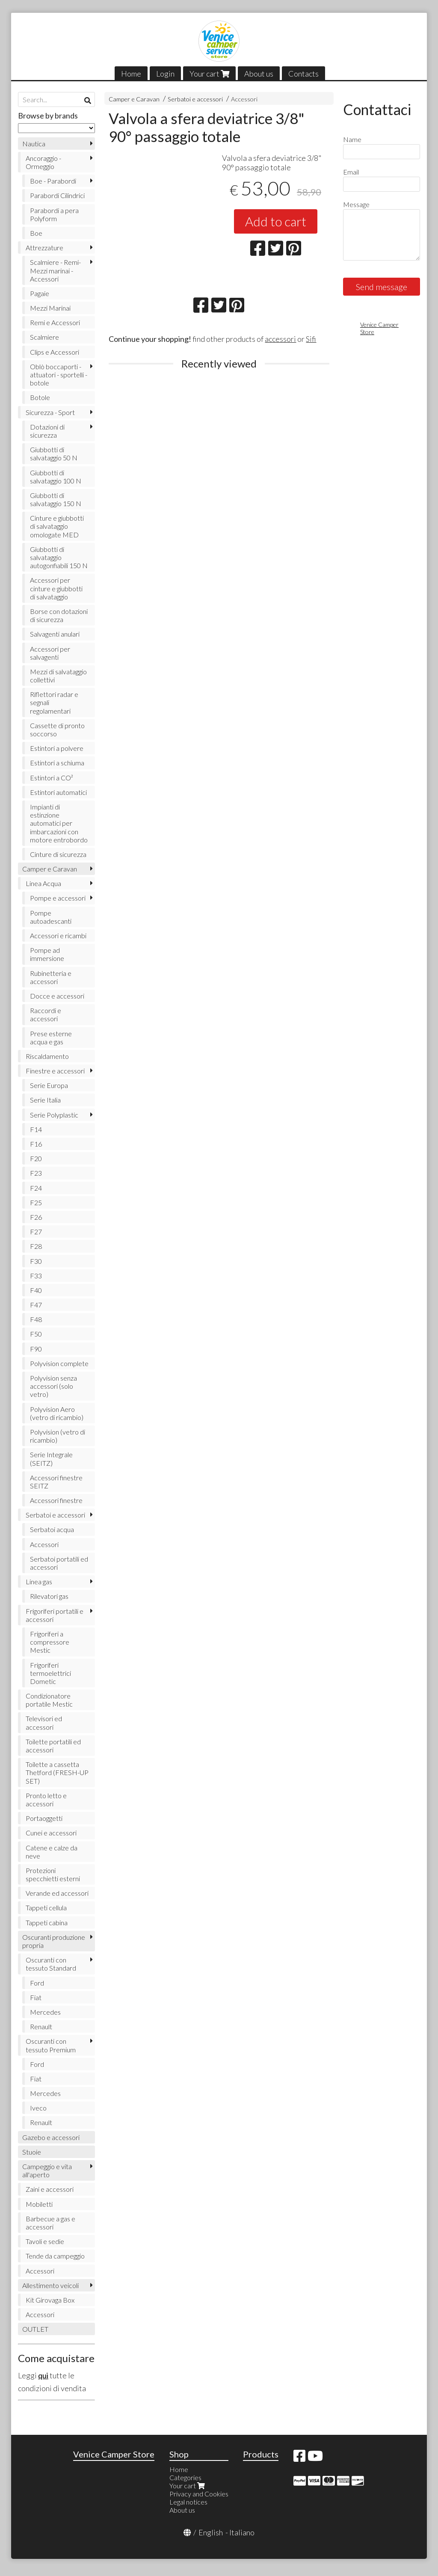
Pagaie (39, 293)
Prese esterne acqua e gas (51, 1037)
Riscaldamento (47, 1056)
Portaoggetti (44, 1818)
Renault (41, 2026)
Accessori (244, 99)
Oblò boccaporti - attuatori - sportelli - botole (58, 374)
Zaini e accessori (50, 2189)
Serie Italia (45, 1100)
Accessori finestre (56, 1500)
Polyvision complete (59, 1363)
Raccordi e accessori (45, 1014)
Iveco (38, 2108)
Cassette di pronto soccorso (57, 729)
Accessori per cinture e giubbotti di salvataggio (56, 588)
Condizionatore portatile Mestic (49, 1700)
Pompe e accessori (58, 898)
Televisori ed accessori (44, 1722)
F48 (36, 1319)
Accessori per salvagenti (50, 653)
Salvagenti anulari (55, 634)
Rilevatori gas (49, 1596)
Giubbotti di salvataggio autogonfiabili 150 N (59, 557)
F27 (36, 1231)
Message (356, 204)
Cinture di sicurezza (58, 854)
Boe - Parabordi (53, 181)
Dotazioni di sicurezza (47, 431)
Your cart (209, 73)
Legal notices (188, 2502)
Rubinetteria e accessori (50, 977)
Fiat (35, 1997)
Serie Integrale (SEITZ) (51, 1458)
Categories (185, 2477)
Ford (37, 1983)
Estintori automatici (58, 792)
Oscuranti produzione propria (53, 1941)
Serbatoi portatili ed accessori (59, 1563)
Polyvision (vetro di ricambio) (57, 1436)
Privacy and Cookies (198, 2494)
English (210, 2532)
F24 (36, 1188)
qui (43, 2375)
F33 (36, 1276)
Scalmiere (44, 337)
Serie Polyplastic (54, 1115)
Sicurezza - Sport (50, 412)
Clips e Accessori (54, 352)
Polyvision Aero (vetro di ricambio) (56, 1413)
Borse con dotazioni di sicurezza (59, 615)
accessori (280, 339)
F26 (36, 1217)
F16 (36, 1144)
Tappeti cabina (47, 1922)
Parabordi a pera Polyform (54, 214)
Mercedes (45, 2012)
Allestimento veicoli (50, 2285)
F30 (36, 1261)
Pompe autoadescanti (50, 917)
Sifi (311, 339)
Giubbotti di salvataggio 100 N (55, 476)
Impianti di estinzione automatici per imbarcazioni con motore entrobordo (59, 823)
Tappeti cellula (46, 1907)
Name (352, 139)
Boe (36, 233)
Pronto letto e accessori (46, 1799)
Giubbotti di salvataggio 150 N (55, 499)
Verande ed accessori (57, 1893)
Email (351, 172)
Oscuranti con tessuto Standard (51, 1964)
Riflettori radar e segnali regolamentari (54, 702)
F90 (36, 1349)
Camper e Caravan (134, 99)
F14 (36, 1129)
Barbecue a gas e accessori (50, 2222)
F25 (36, 1202)
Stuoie (31, 2152)
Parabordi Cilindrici (57, 195)
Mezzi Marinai (50, 308)
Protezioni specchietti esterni (53, 1874)
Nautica (33, 143)
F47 (36, 1305)
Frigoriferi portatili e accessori (54, 1615)
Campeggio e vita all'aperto (47, 2170)
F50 (36, 1334)
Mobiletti (39, 2204)
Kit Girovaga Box (50, 2300)
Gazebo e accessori (51, 2137)
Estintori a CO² (51, 778)
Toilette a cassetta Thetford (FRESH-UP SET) (57, 1772)
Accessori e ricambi (58, 935)
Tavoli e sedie (45, 2241)
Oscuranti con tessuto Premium (51, 2045)
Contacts (303, 73)
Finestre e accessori (55, 1071)
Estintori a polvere (56, 748)
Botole (40, 397)
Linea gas (39, 1581)
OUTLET (35, 2329)
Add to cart (275, 221)
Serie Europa (49, 1085)
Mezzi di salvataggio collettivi (58, 675)
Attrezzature (44, 247)
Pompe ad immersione (47, 954)
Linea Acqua (43, 883)
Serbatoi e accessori (195, 99)
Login (165, 73)
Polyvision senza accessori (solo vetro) (53, 1386)
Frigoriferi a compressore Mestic (49, 1642)
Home (131, 73)
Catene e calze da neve (51, 1852)
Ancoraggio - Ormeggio (43, 162)
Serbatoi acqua (52, 1529)
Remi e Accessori (55, 322)
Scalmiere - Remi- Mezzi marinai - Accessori (55, 270)
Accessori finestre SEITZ (56, 1481)
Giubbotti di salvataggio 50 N (53, 453)
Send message (381, 287)
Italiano (242, 2532)
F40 (36, 1290)
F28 (36, 1246)
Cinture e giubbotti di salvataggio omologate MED (57, 526)
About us (258, 73)
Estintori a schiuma (57, 763)
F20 (36, 1158)
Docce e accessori (57, 996)
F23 (36, 1173)
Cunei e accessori (51, 1833)
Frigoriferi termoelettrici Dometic (50, 1673)
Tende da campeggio (55, 2256)
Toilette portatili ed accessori (53, 1745)
